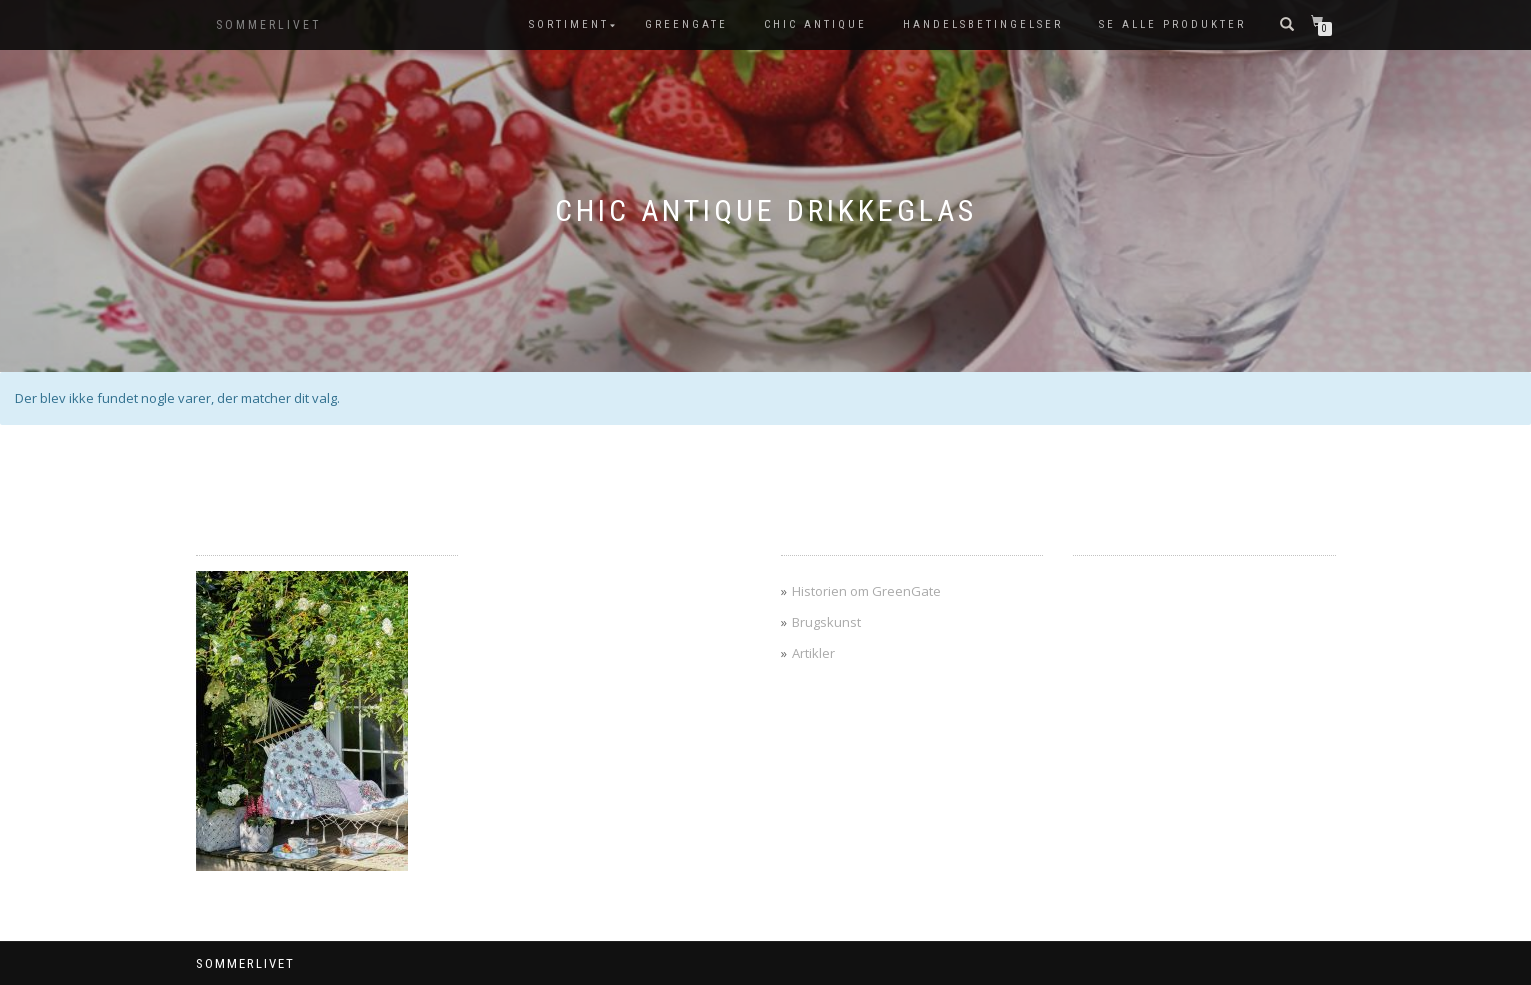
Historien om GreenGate (866, 591)
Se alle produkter (1172, 24)
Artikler (813, 653)
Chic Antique (815, 24)
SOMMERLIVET (269, 25)
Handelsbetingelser (983, 24)
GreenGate (686, 24)
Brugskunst (826, 622)
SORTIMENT (569, 24)
